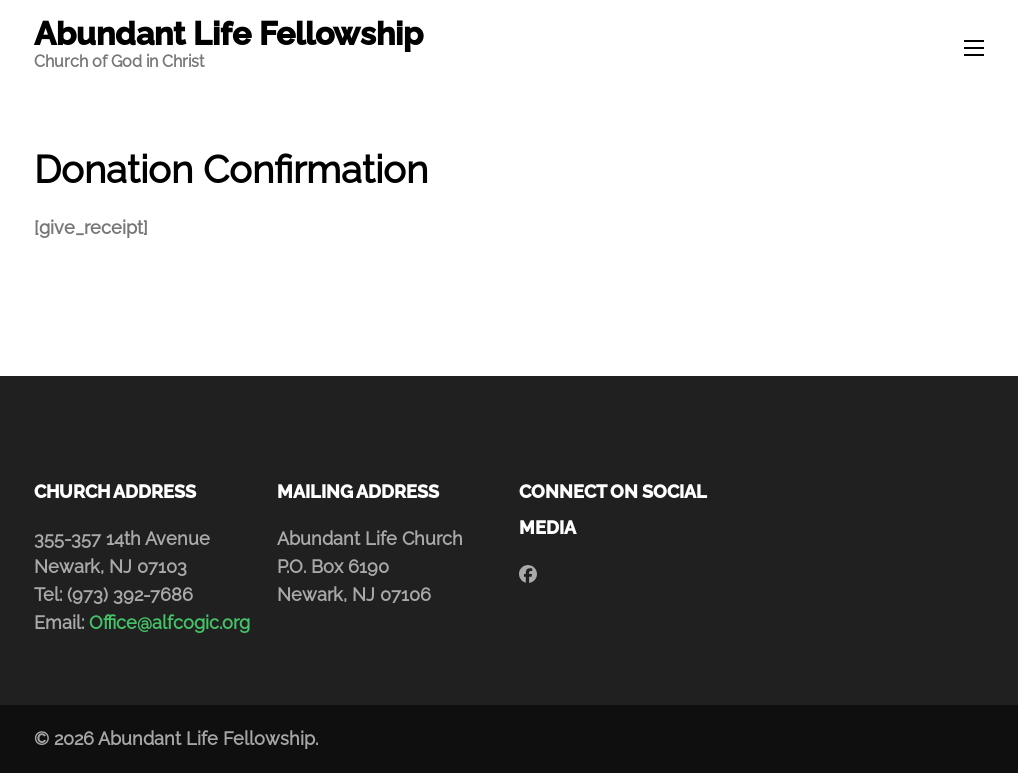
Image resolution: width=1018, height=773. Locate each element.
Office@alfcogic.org (169, 622)
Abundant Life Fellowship (228, 33)
